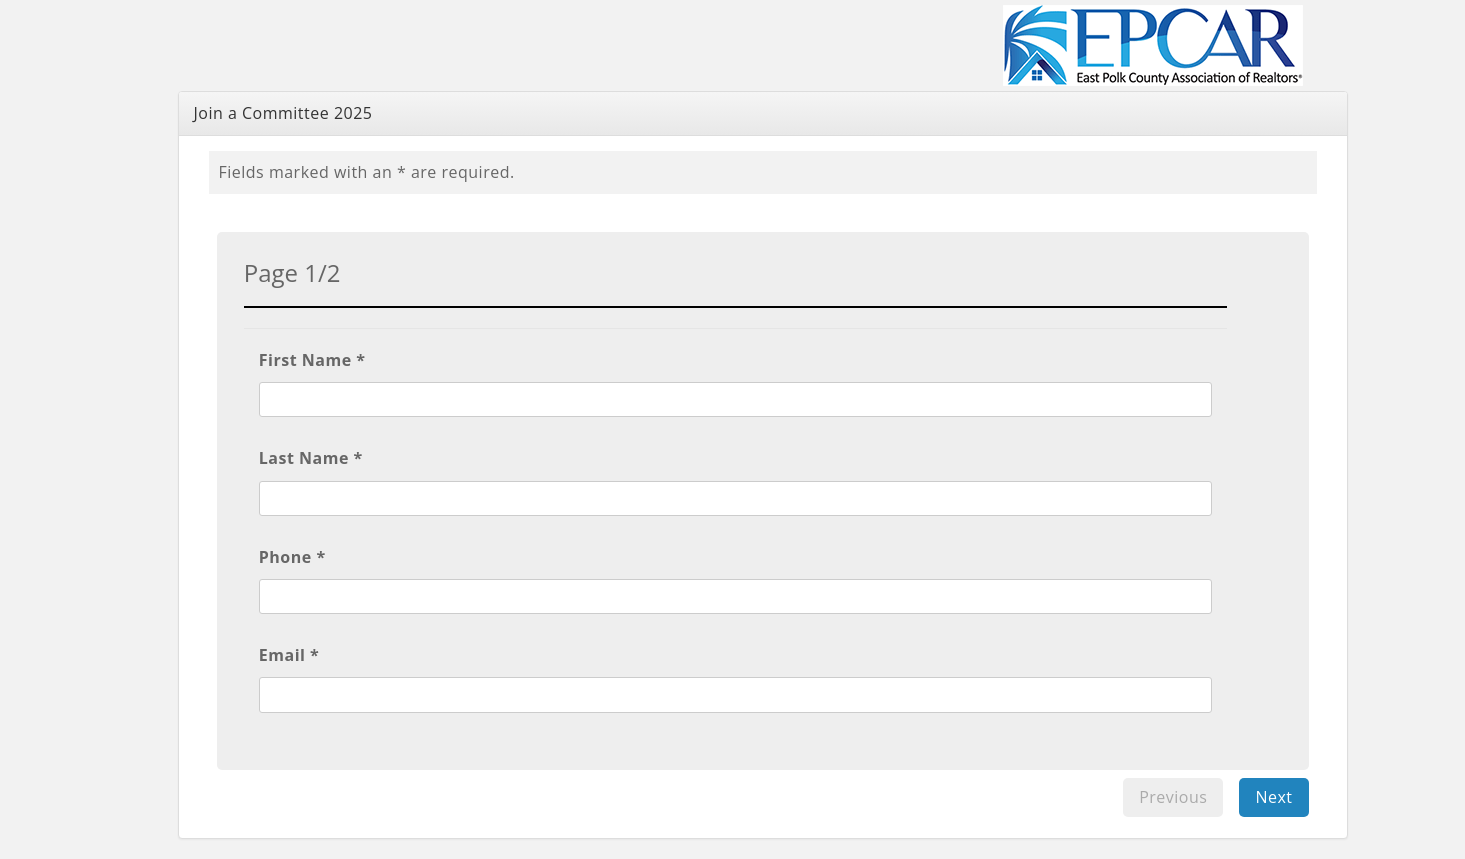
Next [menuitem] (1273, 797)
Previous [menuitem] (1173, 797)
